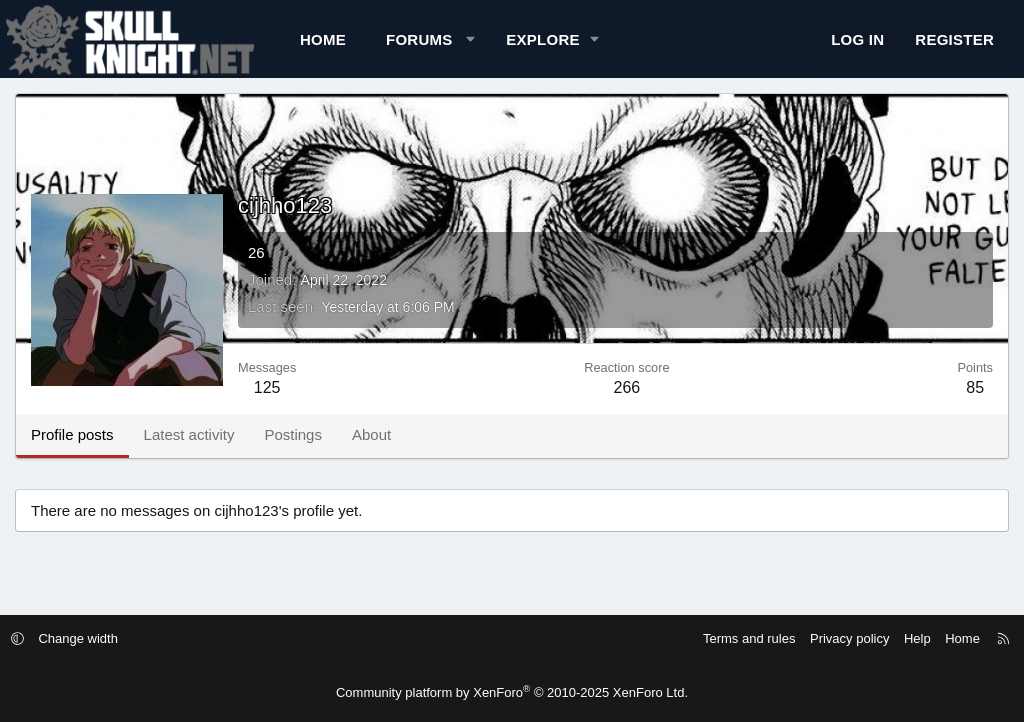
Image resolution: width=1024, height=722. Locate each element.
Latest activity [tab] (189, 447)
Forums (419, 45)
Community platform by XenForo (512, 692)
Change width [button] (92, 638)
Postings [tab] (293, 447)
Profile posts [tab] (72, 447)
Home (323, 45)
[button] (470, 45)
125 (267, 400)
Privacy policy (836, 638)
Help (904, 638)
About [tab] (371, 447)
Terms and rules (736, 638)
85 (975, 400)
